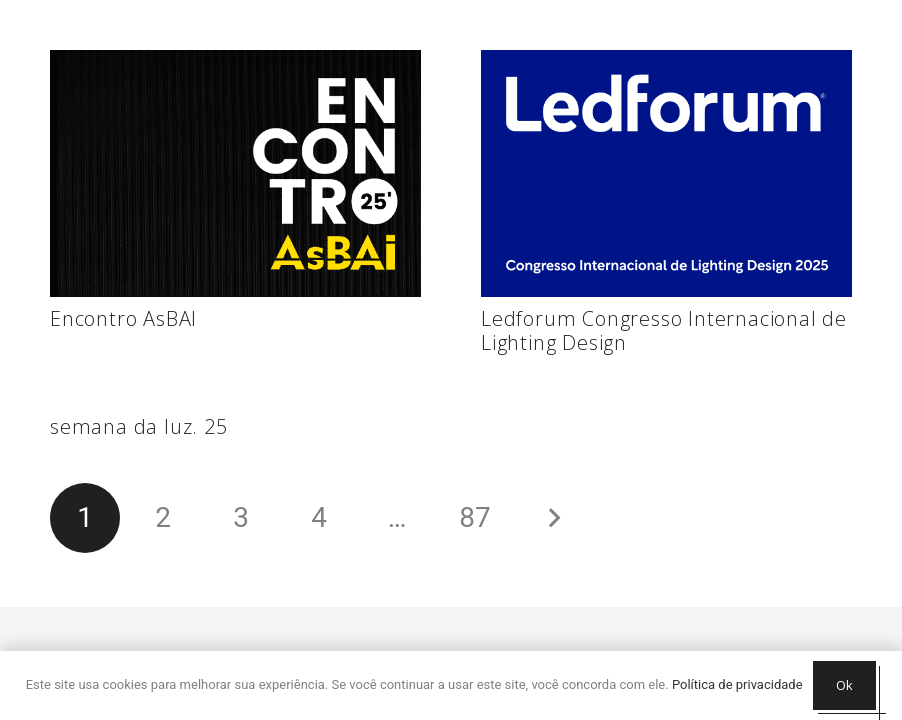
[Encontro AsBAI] (235, 173)
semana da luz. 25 (139, 426)
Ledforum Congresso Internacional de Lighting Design (664, 330)
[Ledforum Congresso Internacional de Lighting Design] (666, 173)
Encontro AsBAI (123, 318)
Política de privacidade (737, 684)
